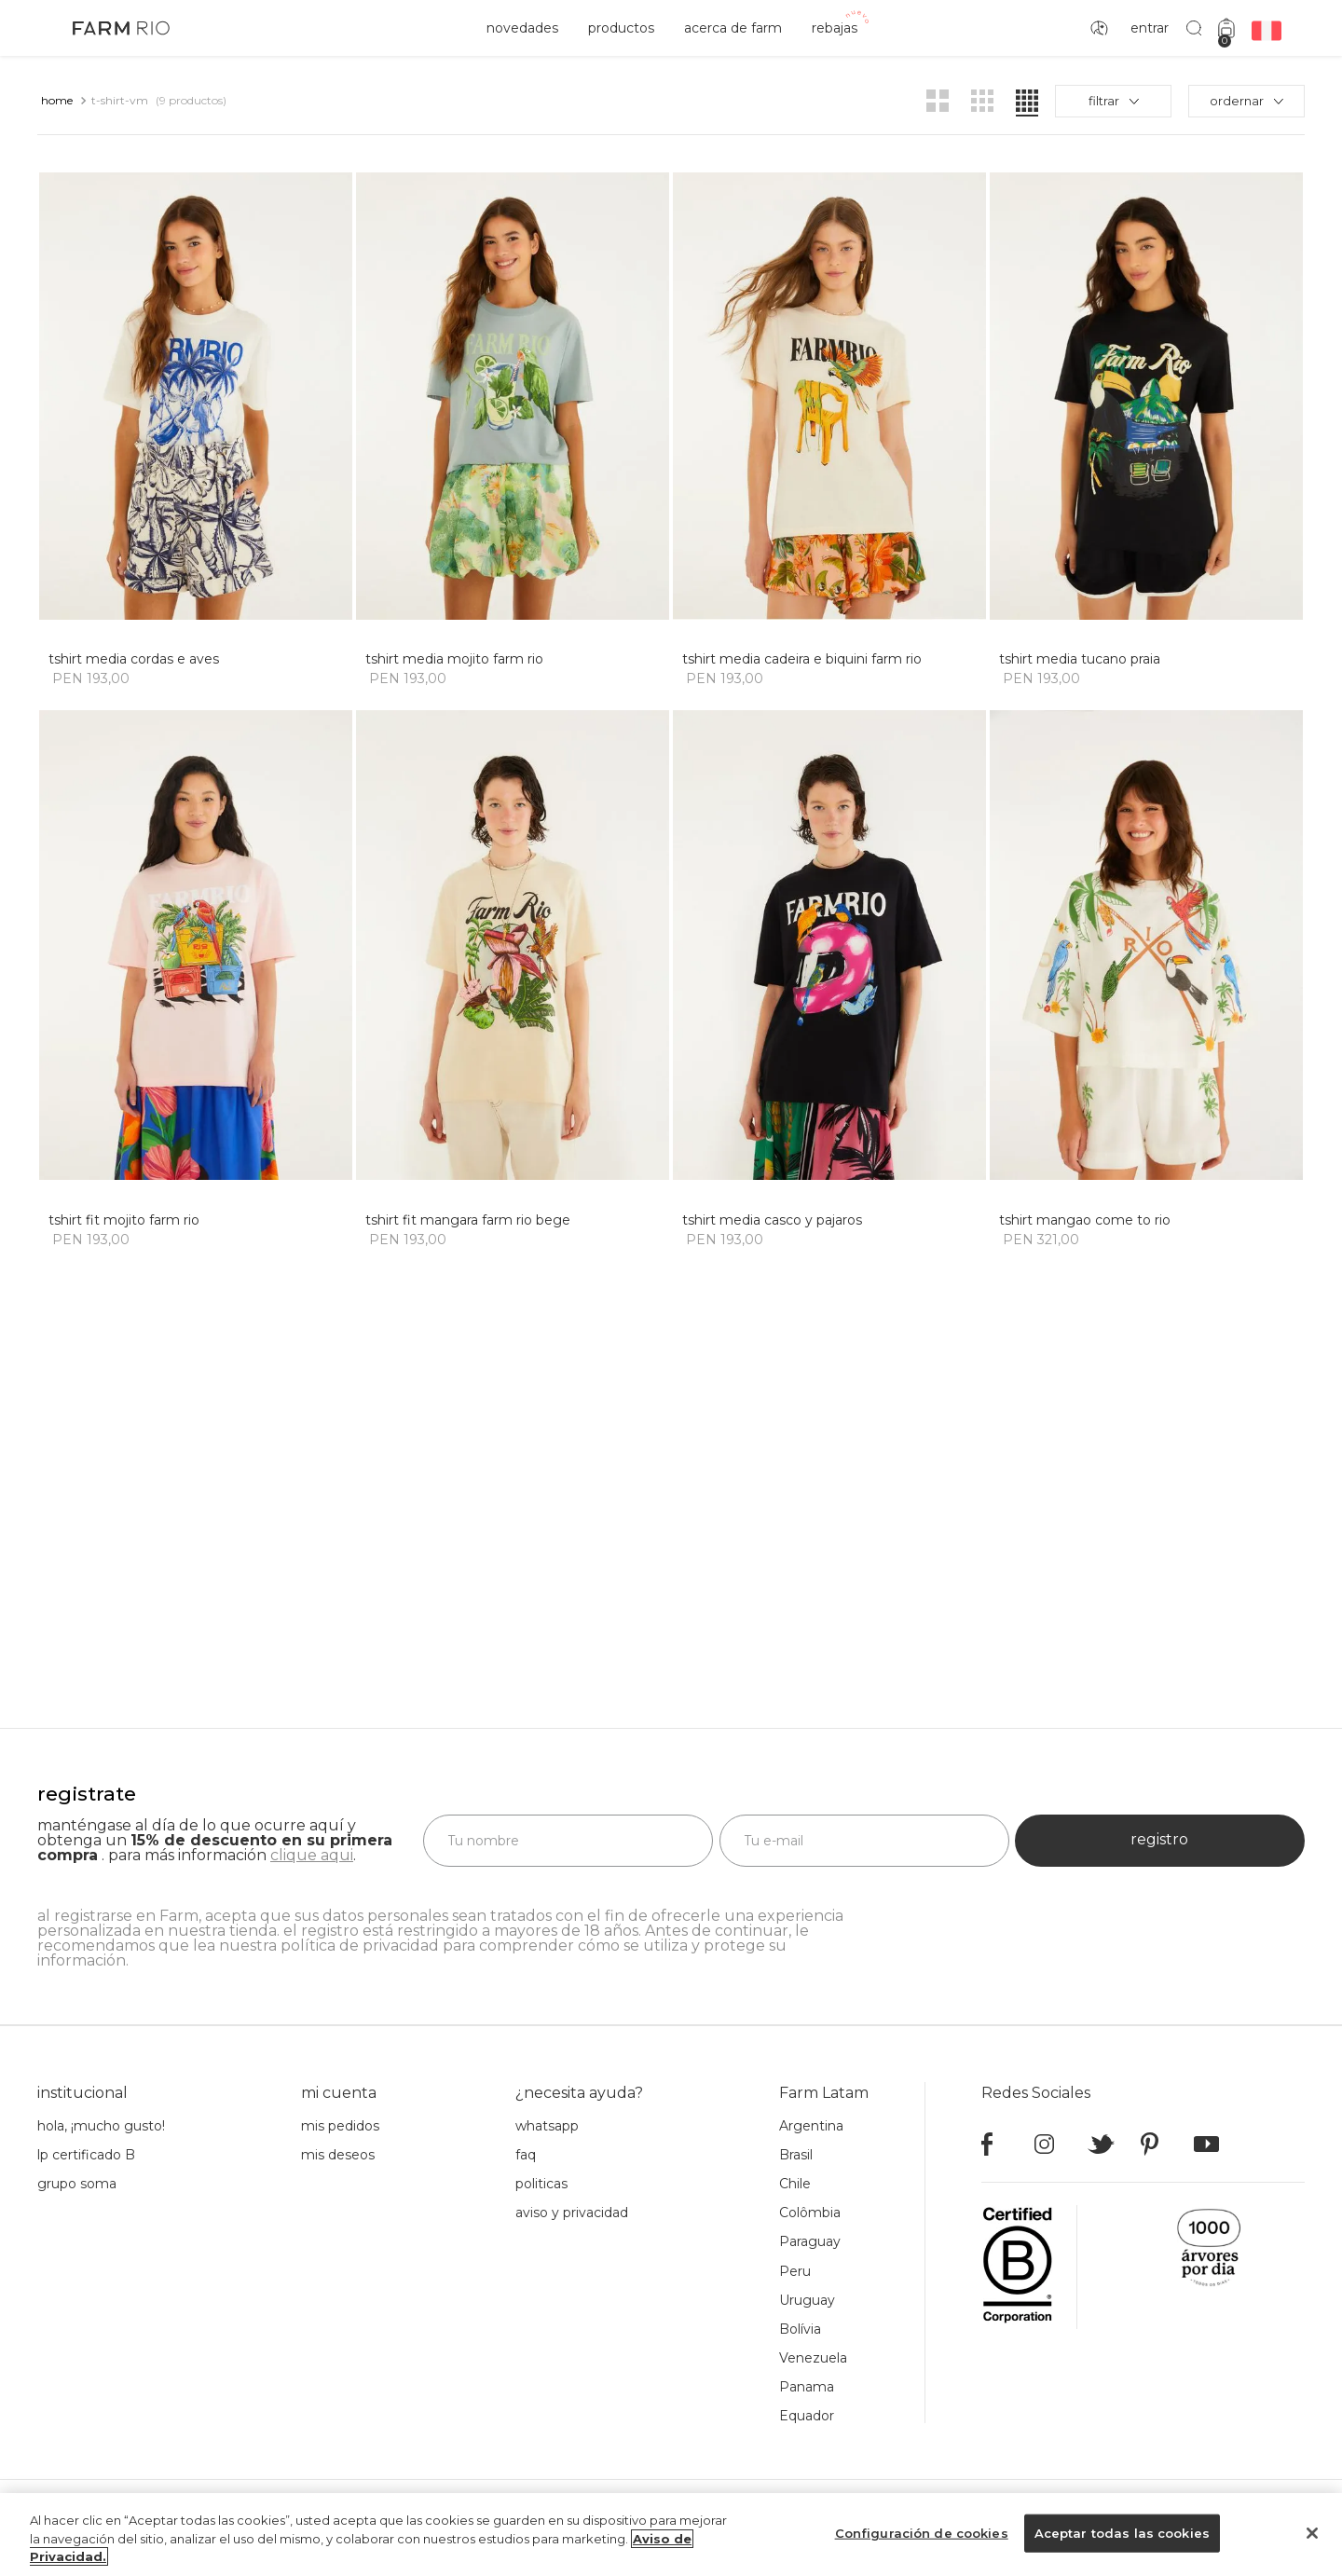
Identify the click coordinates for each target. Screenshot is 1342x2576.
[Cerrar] (1312, 2533)
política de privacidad (360, 1902)
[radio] (937, 100)
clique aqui (311, 1812)
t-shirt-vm (119, 100)
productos (621, 27)
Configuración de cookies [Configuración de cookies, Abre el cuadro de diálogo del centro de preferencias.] (921, 2532)
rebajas (834, 27)
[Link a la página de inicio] (56, 100)
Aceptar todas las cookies (1122, 2532)
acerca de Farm (733, 27)
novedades (522, 27)
